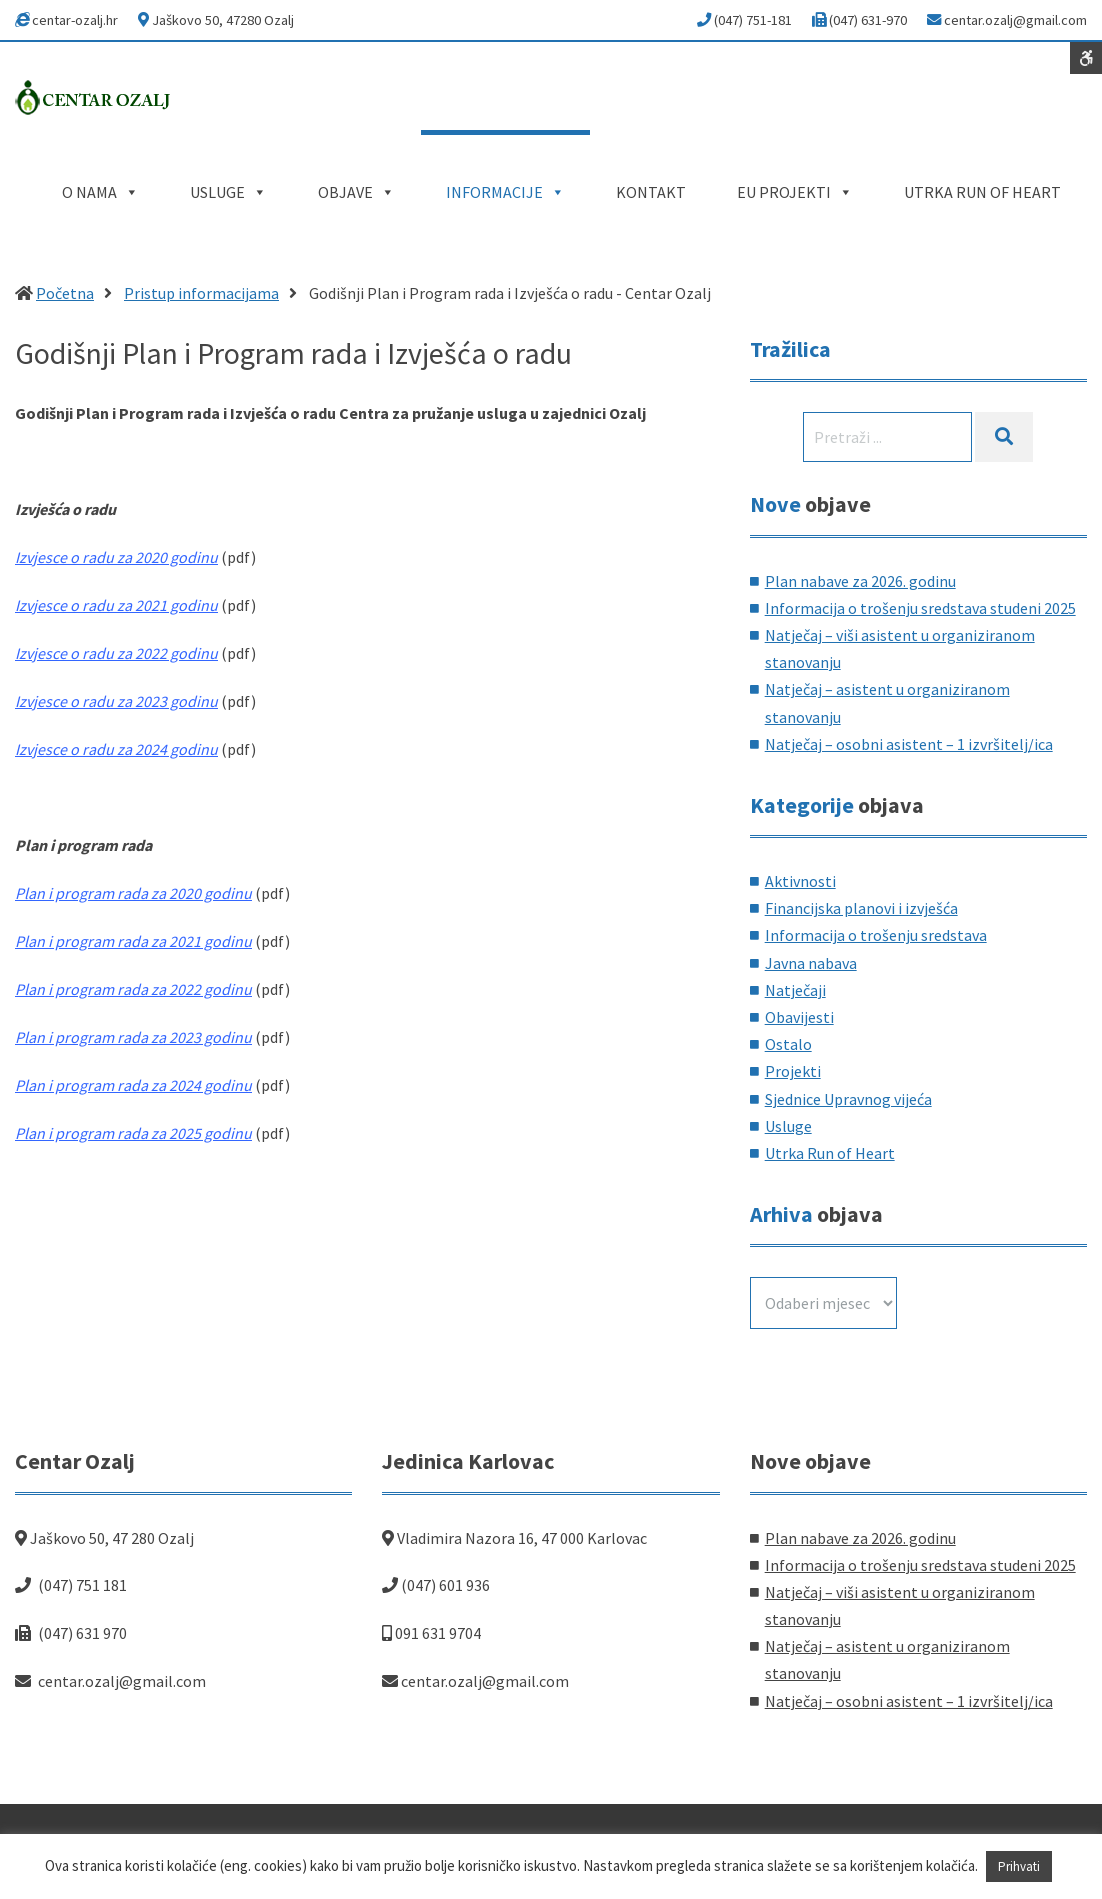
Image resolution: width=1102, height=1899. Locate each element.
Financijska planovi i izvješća (861, 908)
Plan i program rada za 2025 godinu (133, 1133)
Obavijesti (799, 1017)
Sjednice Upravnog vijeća (848, 1099)
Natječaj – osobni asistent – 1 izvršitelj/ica (909, 744)
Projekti (793, 1071)
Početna (65, 293)
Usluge (788, 1126)
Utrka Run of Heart (830, 1153)
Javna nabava (811, 963)
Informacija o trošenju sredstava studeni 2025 (920, 608)
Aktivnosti (800, 881)
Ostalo (788, 1044)
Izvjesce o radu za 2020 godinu (116, 557)
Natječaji (795, 990)
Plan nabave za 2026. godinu (860, 581)
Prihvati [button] (1019, 1866)
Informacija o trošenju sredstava (876, 935)
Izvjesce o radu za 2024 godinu (116, 749)
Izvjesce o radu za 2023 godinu (116, 701)
